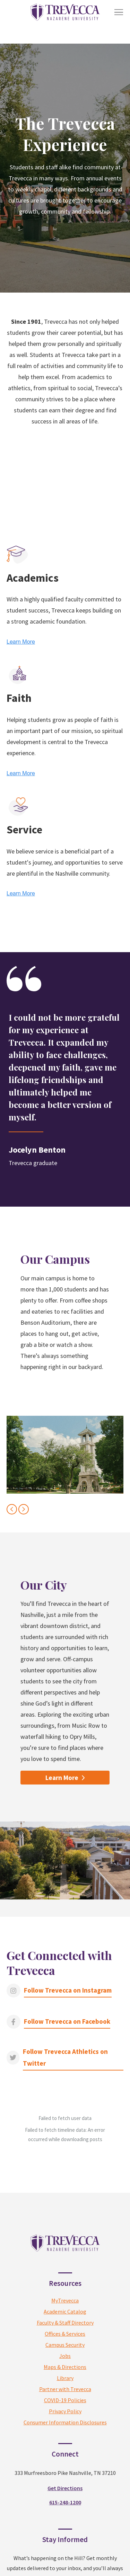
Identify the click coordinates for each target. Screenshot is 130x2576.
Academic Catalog (65, 2257)
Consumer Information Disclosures (65, 2368)
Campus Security (65, 2291)
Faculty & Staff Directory (65, 2268)
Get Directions (65, 2434)
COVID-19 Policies (65, 2346)
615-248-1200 (65, 2448)
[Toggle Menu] (118, 12)
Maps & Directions (65, 2313)
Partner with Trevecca (65, 2335)
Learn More (61, 1777)
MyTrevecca (65, 2246)
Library (65, 2324)
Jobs (65, 2302)
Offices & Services (65, 2280)
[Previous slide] (12, 1509)
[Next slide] (23, 1509)
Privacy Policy (65, 2357)
